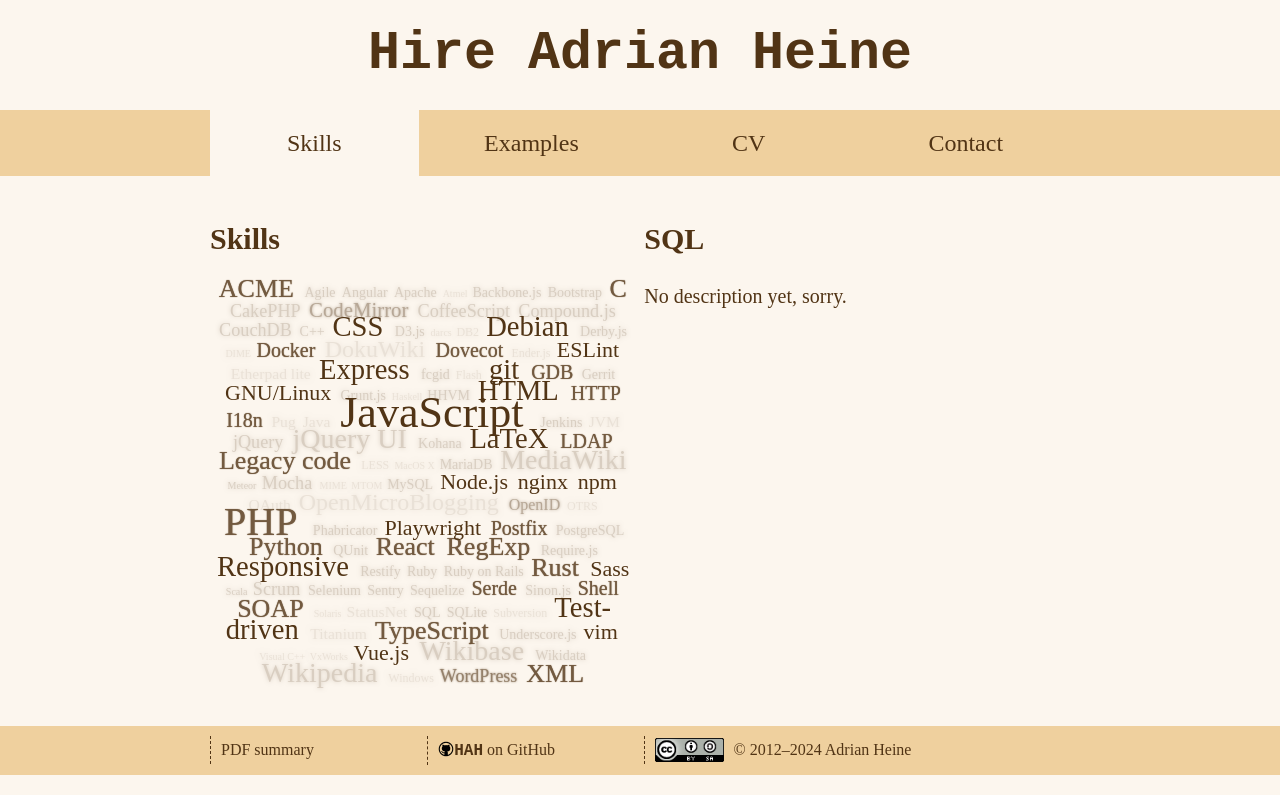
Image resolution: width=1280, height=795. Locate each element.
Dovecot (469, 350)
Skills (314, 143)
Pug (283, 421)
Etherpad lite (271, 373)
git (504, 369)
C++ (312, 331)
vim (601, 631)
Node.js (474, 481)
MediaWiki (563, 459)
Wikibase (472, 650)
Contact (965, 143)
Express (364, 369)
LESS (375, 465)
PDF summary (267, 749)
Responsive (283, 566)
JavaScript (431, 412)
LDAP (586, 441)
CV (748, 143)
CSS (357, 326)
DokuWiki (375, 349)
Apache (415, 292)
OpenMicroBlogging (399, 502)
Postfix (519, 528)
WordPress (479, 676)
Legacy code (285, 460)
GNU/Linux (278, 392)
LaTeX (508, 438)
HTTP (596, 393)
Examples (531, 143)
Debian (527, 326)
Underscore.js (537, 634)
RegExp (489, 546)
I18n (244, 420)
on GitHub (504, 749)
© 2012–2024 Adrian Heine (823, 749)
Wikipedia (320, 672)
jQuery (258, 442)
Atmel (455, 293)
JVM (604, 421)
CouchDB (255, 330)
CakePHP (265, 311)
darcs (441, 332)
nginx (543, 481)
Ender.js (530, 353)
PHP (260, 521)
